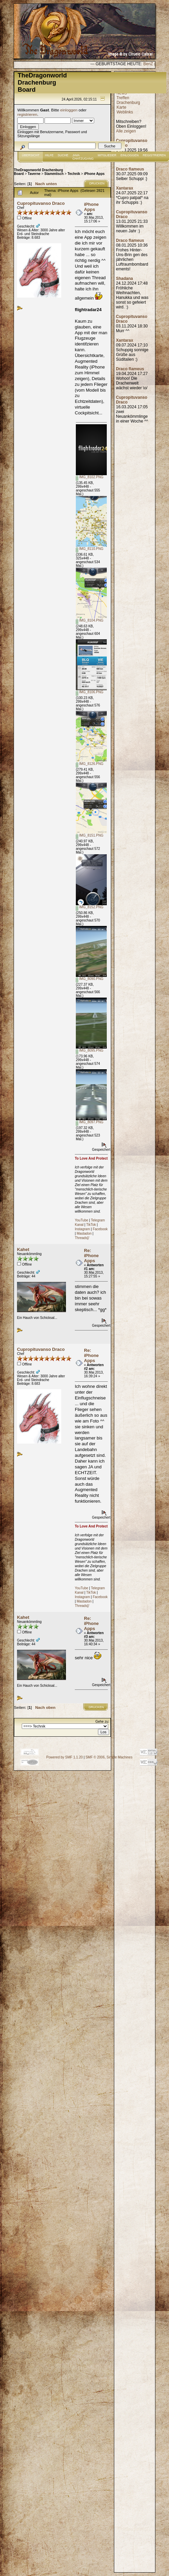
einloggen (69, 110)
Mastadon (84, 1233)
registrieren (27, 114)
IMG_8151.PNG (89, 835)
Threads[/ (82, 1238)
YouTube (81, 1220)
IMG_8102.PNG (89, 477)
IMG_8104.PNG (89, 620)
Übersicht (30, 155)
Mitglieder (107, 155)
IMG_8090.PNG (89, 979)
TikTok (91, 1225)
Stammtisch (54, 174)
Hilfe (49, 155)
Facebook (100, 1229)
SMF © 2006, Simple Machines (108, 1757)
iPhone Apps (94, 174)
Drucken (97, 183)
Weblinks (125, 112)
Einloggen (129, 155)
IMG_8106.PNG (89, 692)
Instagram (82, 1229)
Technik (73, 174)
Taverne (34, 174)
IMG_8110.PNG (89, 549)
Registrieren (154, 155)
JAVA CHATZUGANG (83, 157)
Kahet (23, 1249)
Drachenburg (128, 102)
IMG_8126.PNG (89, 764)
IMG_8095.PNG (89, 1050)
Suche (62, 155)
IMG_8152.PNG (89, 907)
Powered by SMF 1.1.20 (64, 1757)
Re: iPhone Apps (91, 1255)
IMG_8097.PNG (89, 1122)
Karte (121, 107)
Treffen (122, 97)
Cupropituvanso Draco (41, 203)
